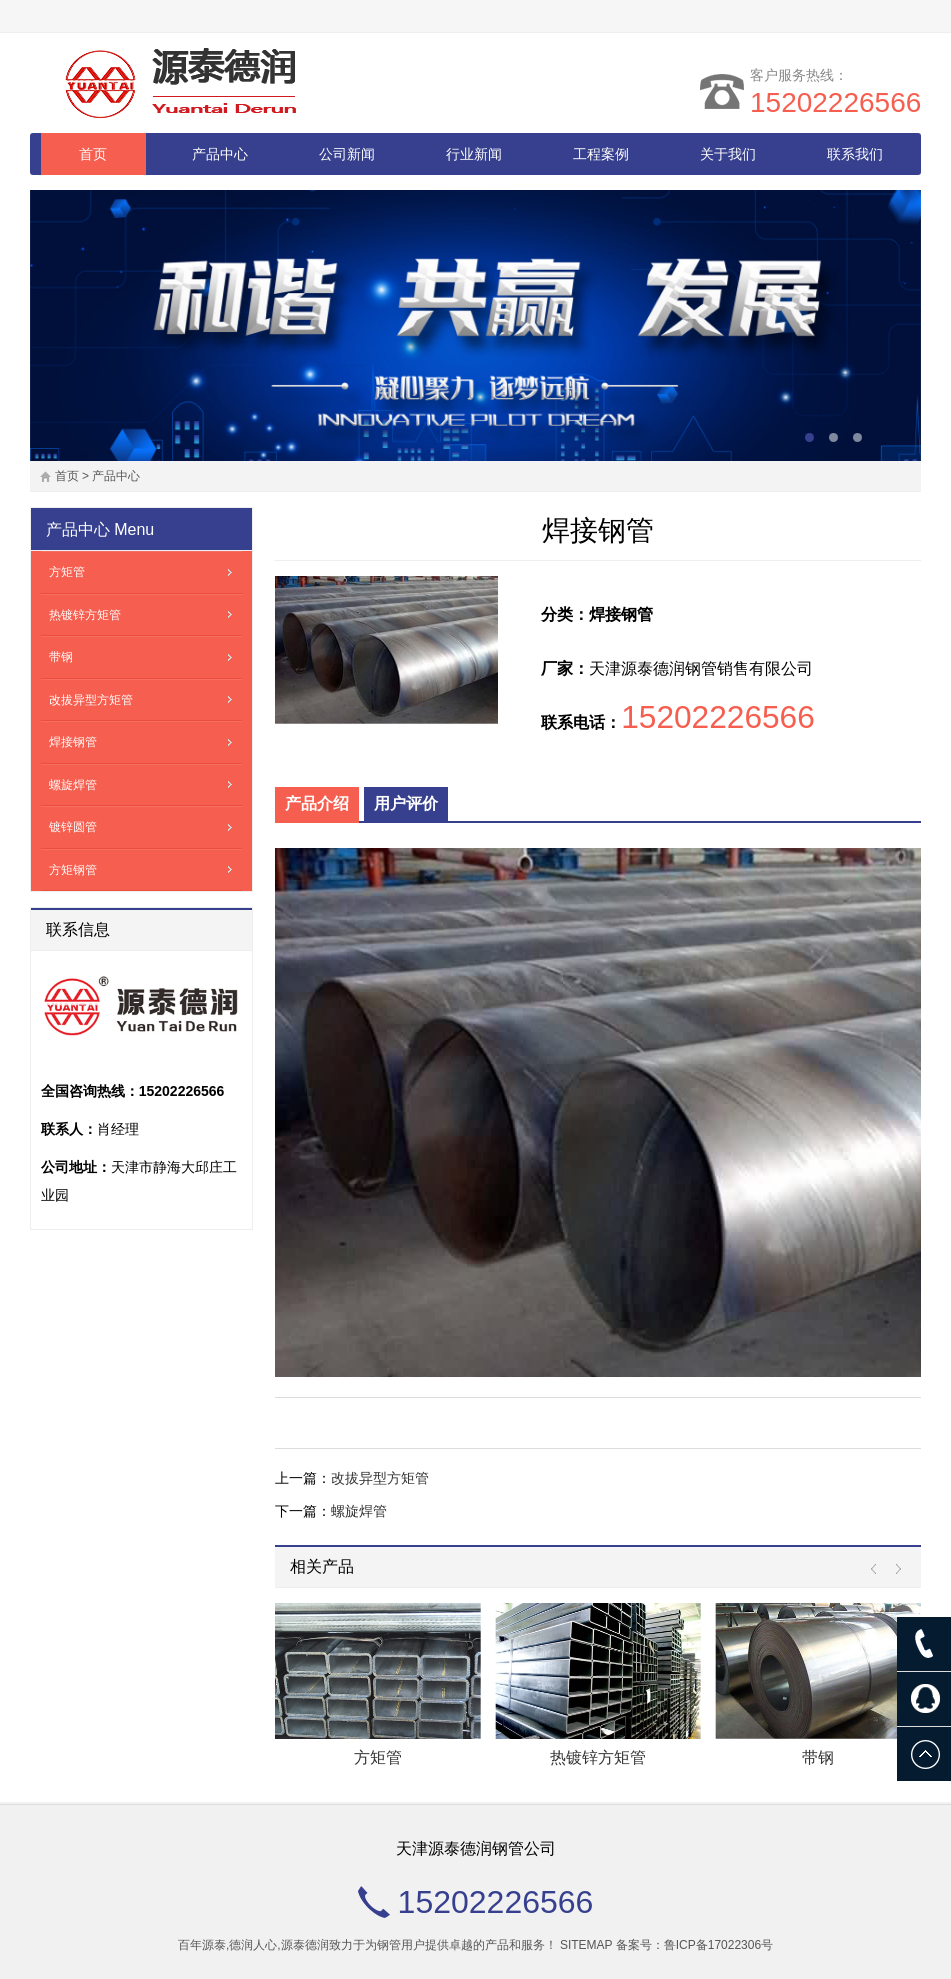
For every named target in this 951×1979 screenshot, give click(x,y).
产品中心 (220, 154)
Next (893, 1569)
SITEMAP (586, 1945)
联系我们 (855, 154)
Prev (878, 1569)
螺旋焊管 (359, 1511)
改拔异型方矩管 (380, 1478)
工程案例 (601, 154)
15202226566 (835, 102)
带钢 (818, 1757)
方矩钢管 (73, 870)
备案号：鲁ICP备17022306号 (694, 1945)
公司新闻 (347, 154)
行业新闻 (474, 154)
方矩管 (378, 1757)
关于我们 (728, 154)
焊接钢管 (73, 742)
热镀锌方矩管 (598, 1757)
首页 (93, 154)
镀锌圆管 (73, 827)
